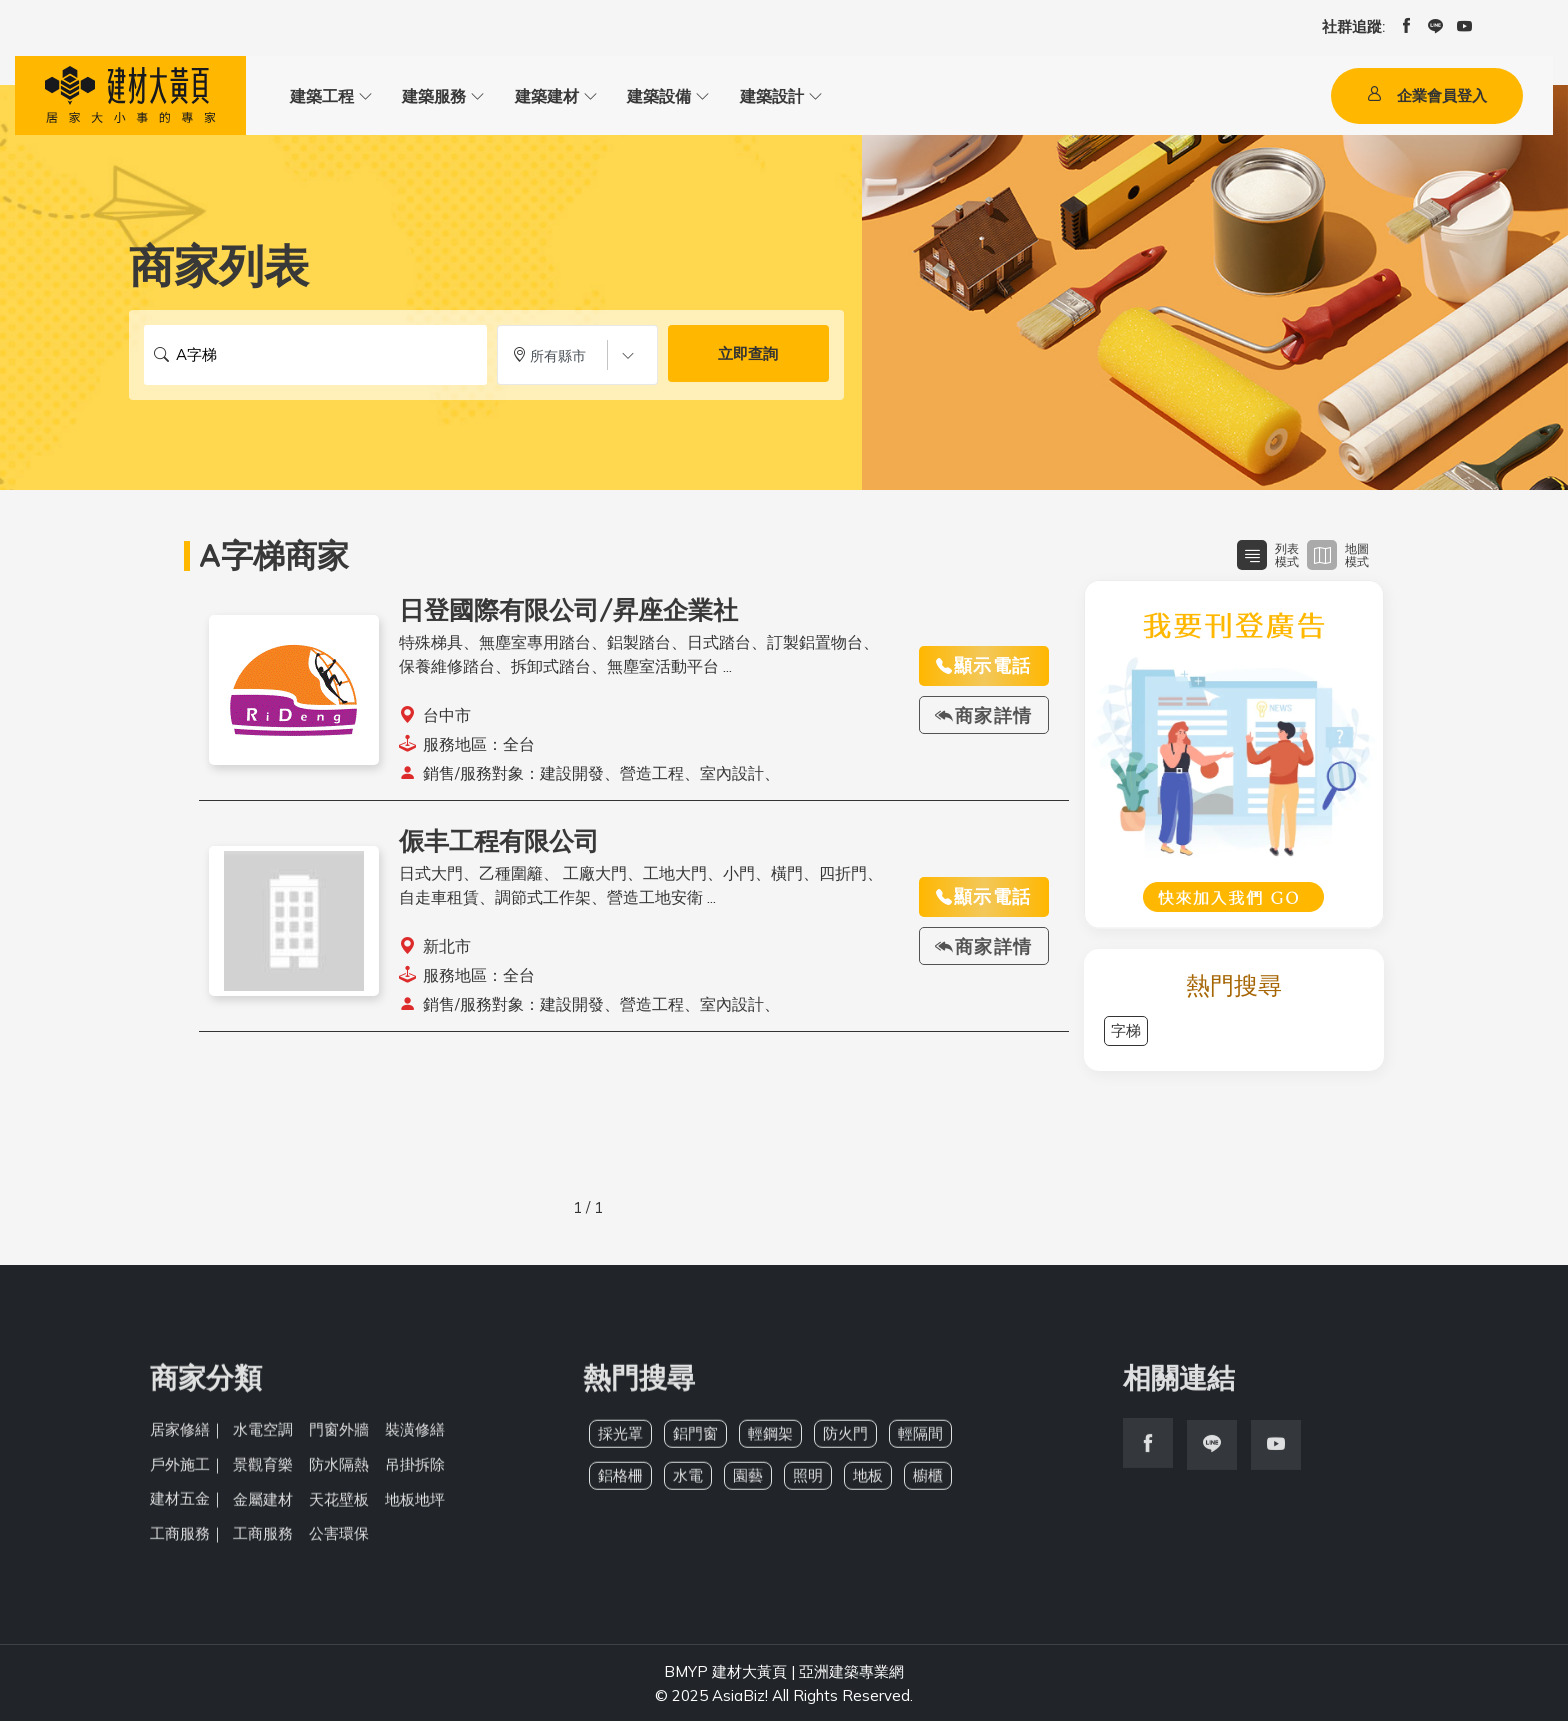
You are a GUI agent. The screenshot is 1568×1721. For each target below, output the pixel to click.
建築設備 (650, 96)
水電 (688, 1484)
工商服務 (263, 1540)
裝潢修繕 (415, 1438)
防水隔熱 (339, 1472)
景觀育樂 (263, 1472)
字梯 (1126, 1031)
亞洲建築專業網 (851, 1669)
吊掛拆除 (415, 1472)
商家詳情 (984, 716)
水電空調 (263, 1438)
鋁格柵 (620, 1484)
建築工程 (320, 96)
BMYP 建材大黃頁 (725, 1669)
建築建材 (540, 96)
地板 (868, 1484)
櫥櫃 (928, 1484)
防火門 (845, 1442)
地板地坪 (415, 1506)
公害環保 (339, 1540)
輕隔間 (920, 1442)
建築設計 (760, 96)
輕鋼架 (770, 1442)
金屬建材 (263, 1506)
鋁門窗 (695, 1442)
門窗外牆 (339, 1438)
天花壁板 (339, 1506)
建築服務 (430, 96)
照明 (808, 1484)
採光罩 (620, 1442)
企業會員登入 (1427, 96)
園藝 (748, 1484)
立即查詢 (748, 355)
